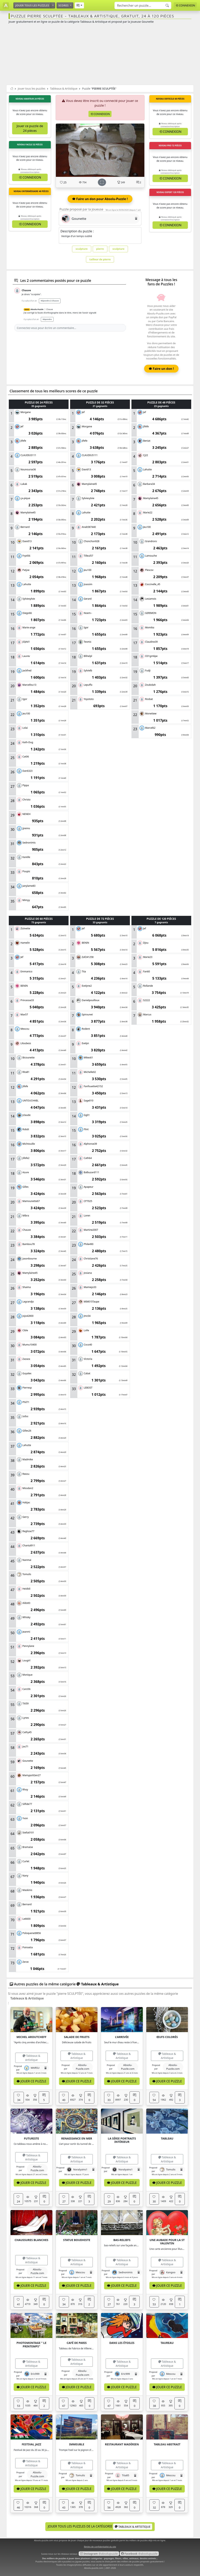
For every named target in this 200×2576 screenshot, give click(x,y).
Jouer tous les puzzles (32, 5)
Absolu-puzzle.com (93, 2567)
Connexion (185, 5)
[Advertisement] (100, 54)
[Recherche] (167, 5)
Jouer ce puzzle (31, 2081)
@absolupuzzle (99, 2553)
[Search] (142, 5)
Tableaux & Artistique (63, 88)
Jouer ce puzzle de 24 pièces (30, 128)
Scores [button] (63, 5)
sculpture (82, 249)
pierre (100, 249)
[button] (79, 5)
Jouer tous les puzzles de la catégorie (100, 2527)
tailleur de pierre (100, 259)
